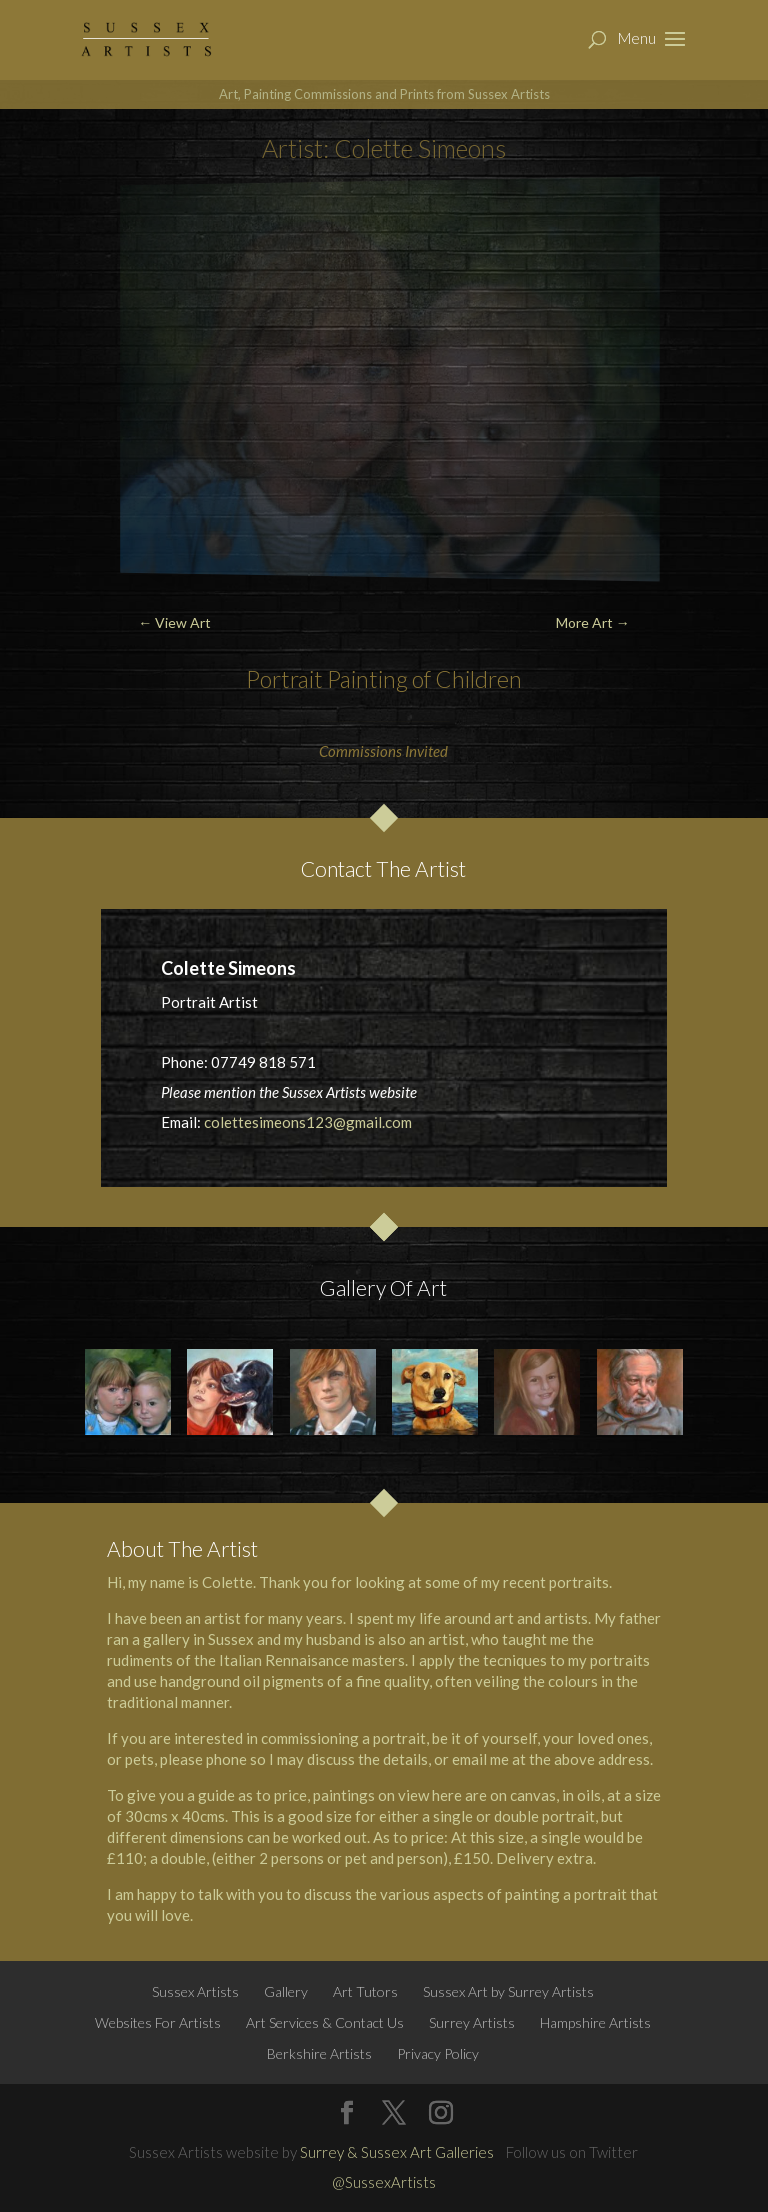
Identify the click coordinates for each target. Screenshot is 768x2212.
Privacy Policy (438, 2053)
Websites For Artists (158, 2022)
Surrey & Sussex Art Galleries (397, 2152)
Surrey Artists (472, 2022)
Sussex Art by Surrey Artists (508, 1991)
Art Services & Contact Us (325, 2022)
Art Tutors (365, 1991)
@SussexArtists (384, 2182)
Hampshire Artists (595, 2022)
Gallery (286, 1991)
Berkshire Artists (319, 2053)
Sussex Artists (195, 1991)
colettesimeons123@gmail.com (308, 1122)
